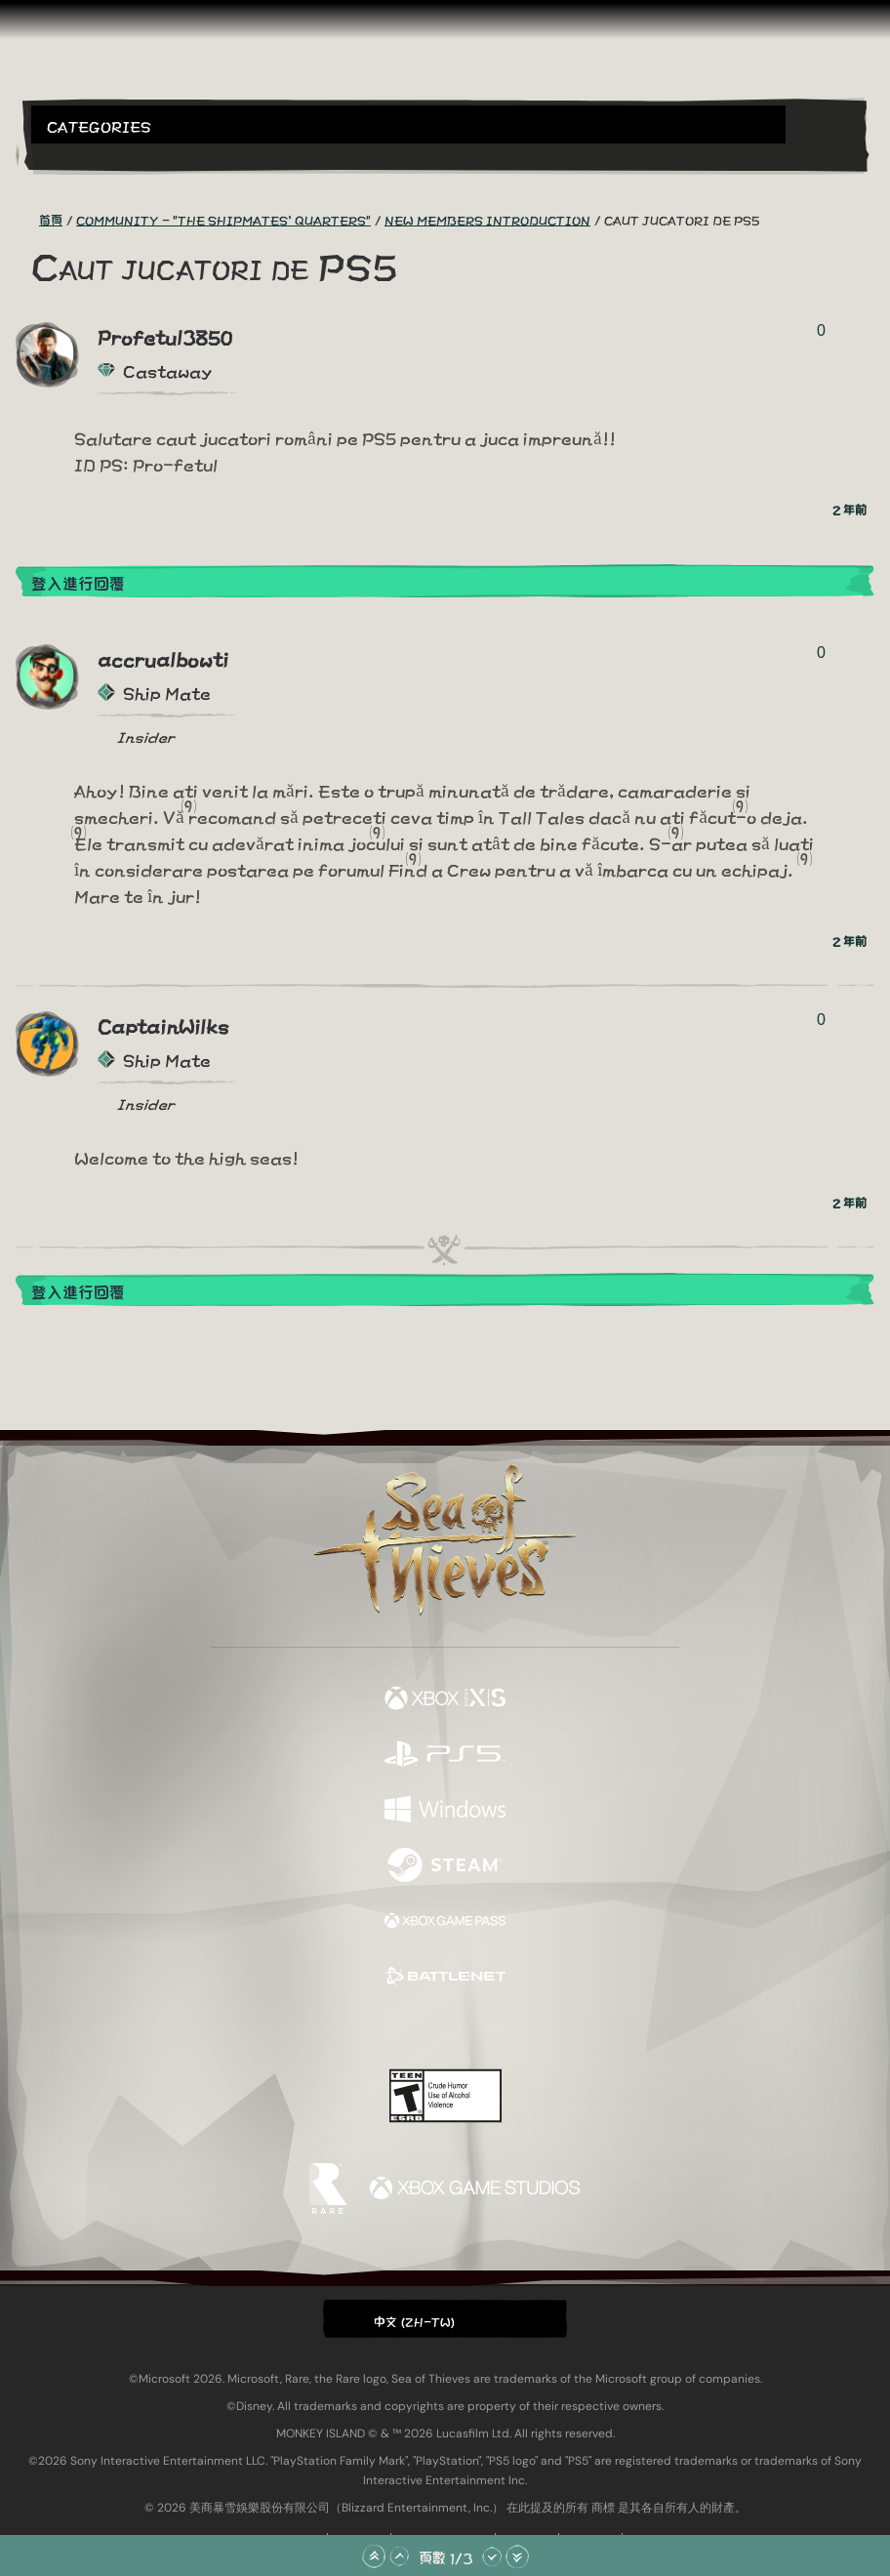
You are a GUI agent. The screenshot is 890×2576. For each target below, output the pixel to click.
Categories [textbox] (99, 125)
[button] (408, 124)
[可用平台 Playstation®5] (445, 1755)
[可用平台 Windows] (445, 1810)
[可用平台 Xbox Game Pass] (445, 1921)
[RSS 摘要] (27, 219)
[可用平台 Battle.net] (445, 1977)
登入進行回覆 (78, 582)
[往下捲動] (492, 2556)
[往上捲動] (399, 2556)
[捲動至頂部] (373, 2556)
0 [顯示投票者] (821, 330)
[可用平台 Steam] (445, 1866)
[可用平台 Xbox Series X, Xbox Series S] (445, 1699)
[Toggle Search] (63, 155)
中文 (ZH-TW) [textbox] (415, 2320)
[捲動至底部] (517, 2556)
